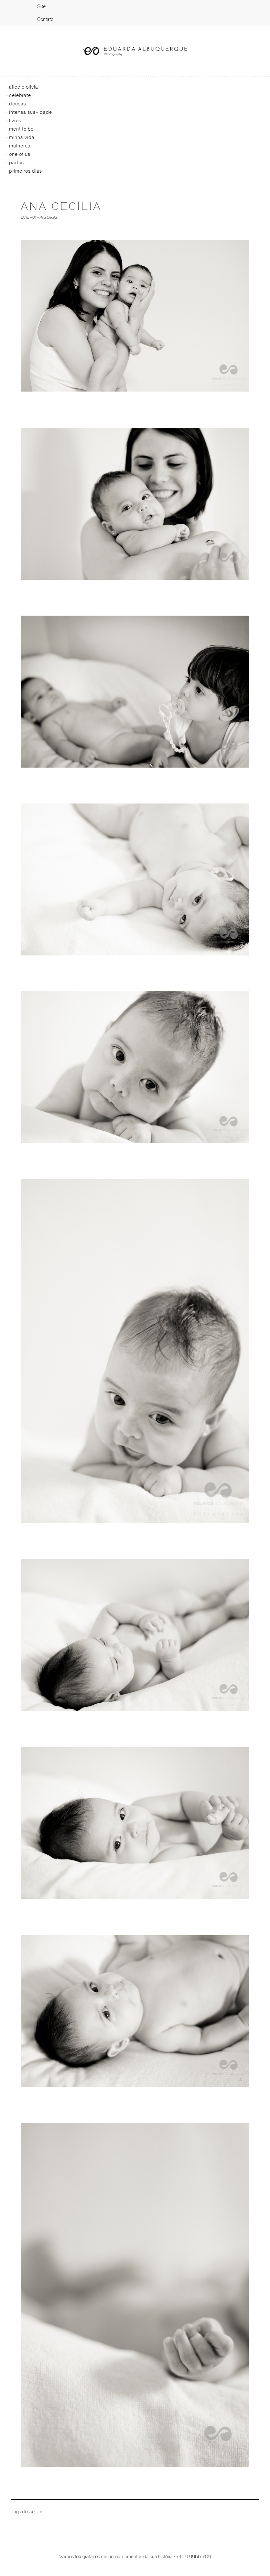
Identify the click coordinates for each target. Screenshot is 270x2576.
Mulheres (19, 145)
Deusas (17, 103)
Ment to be (21, 129)
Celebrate (20, 95)
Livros (15, 120)
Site (41, 6)
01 (34, 217)
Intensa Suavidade (30, 112)
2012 (25, 217)
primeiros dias (25, 171)
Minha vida (22, 137)
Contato (45, 19)
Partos (16, 162)
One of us (19, 154)
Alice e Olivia (23, 87)
